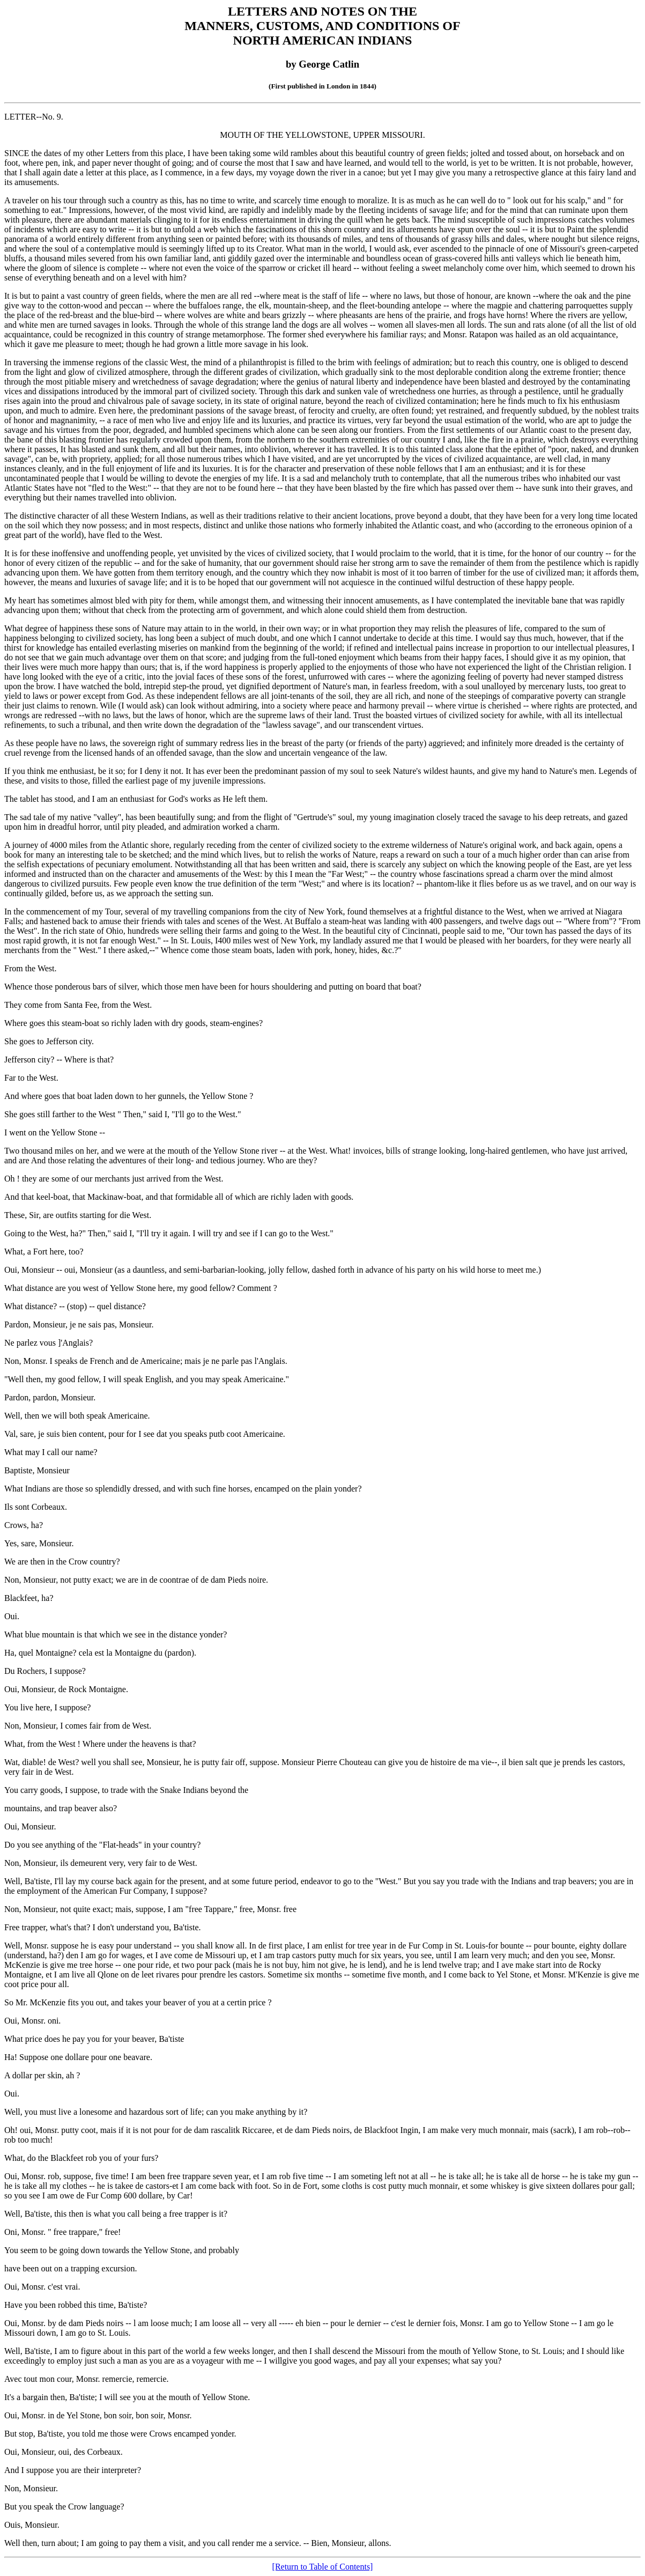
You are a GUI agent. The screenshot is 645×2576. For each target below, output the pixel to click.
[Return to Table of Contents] (322, 2566)
